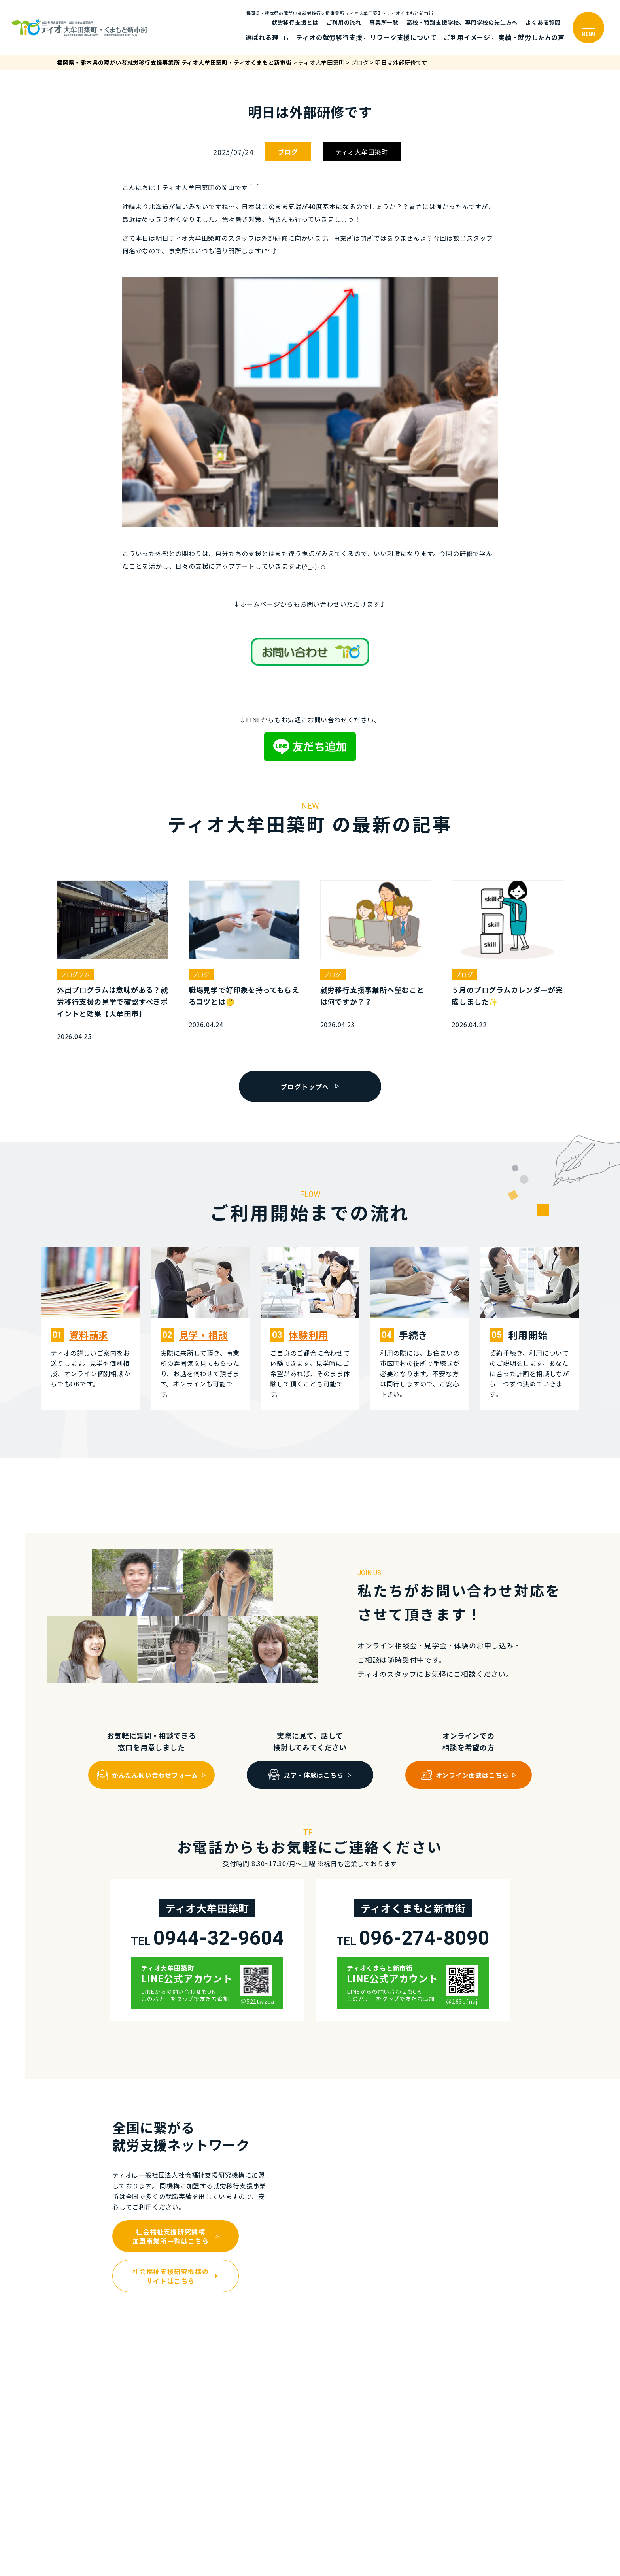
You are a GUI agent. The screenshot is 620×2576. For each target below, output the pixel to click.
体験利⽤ (308, 1335)
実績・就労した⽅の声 (531, 37)
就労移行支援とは (295, 22)
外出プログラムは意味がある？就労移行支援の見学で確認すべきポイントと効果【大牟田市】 (112, 1001)
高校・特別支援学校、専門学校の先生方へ (462, 22)
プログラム (75, 974)
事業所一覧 (384, 22)
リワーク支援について (403, 37)
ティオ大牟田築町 (361, 152)
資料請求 (88, 1335)
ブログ (288, 152)
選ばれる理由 (265, 37)
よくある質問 (543, 22)
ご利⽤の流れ (343, 22)
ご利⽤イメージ (467, 37)
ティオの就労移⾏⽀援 (329, 37)
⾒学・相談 (203, 1335)
